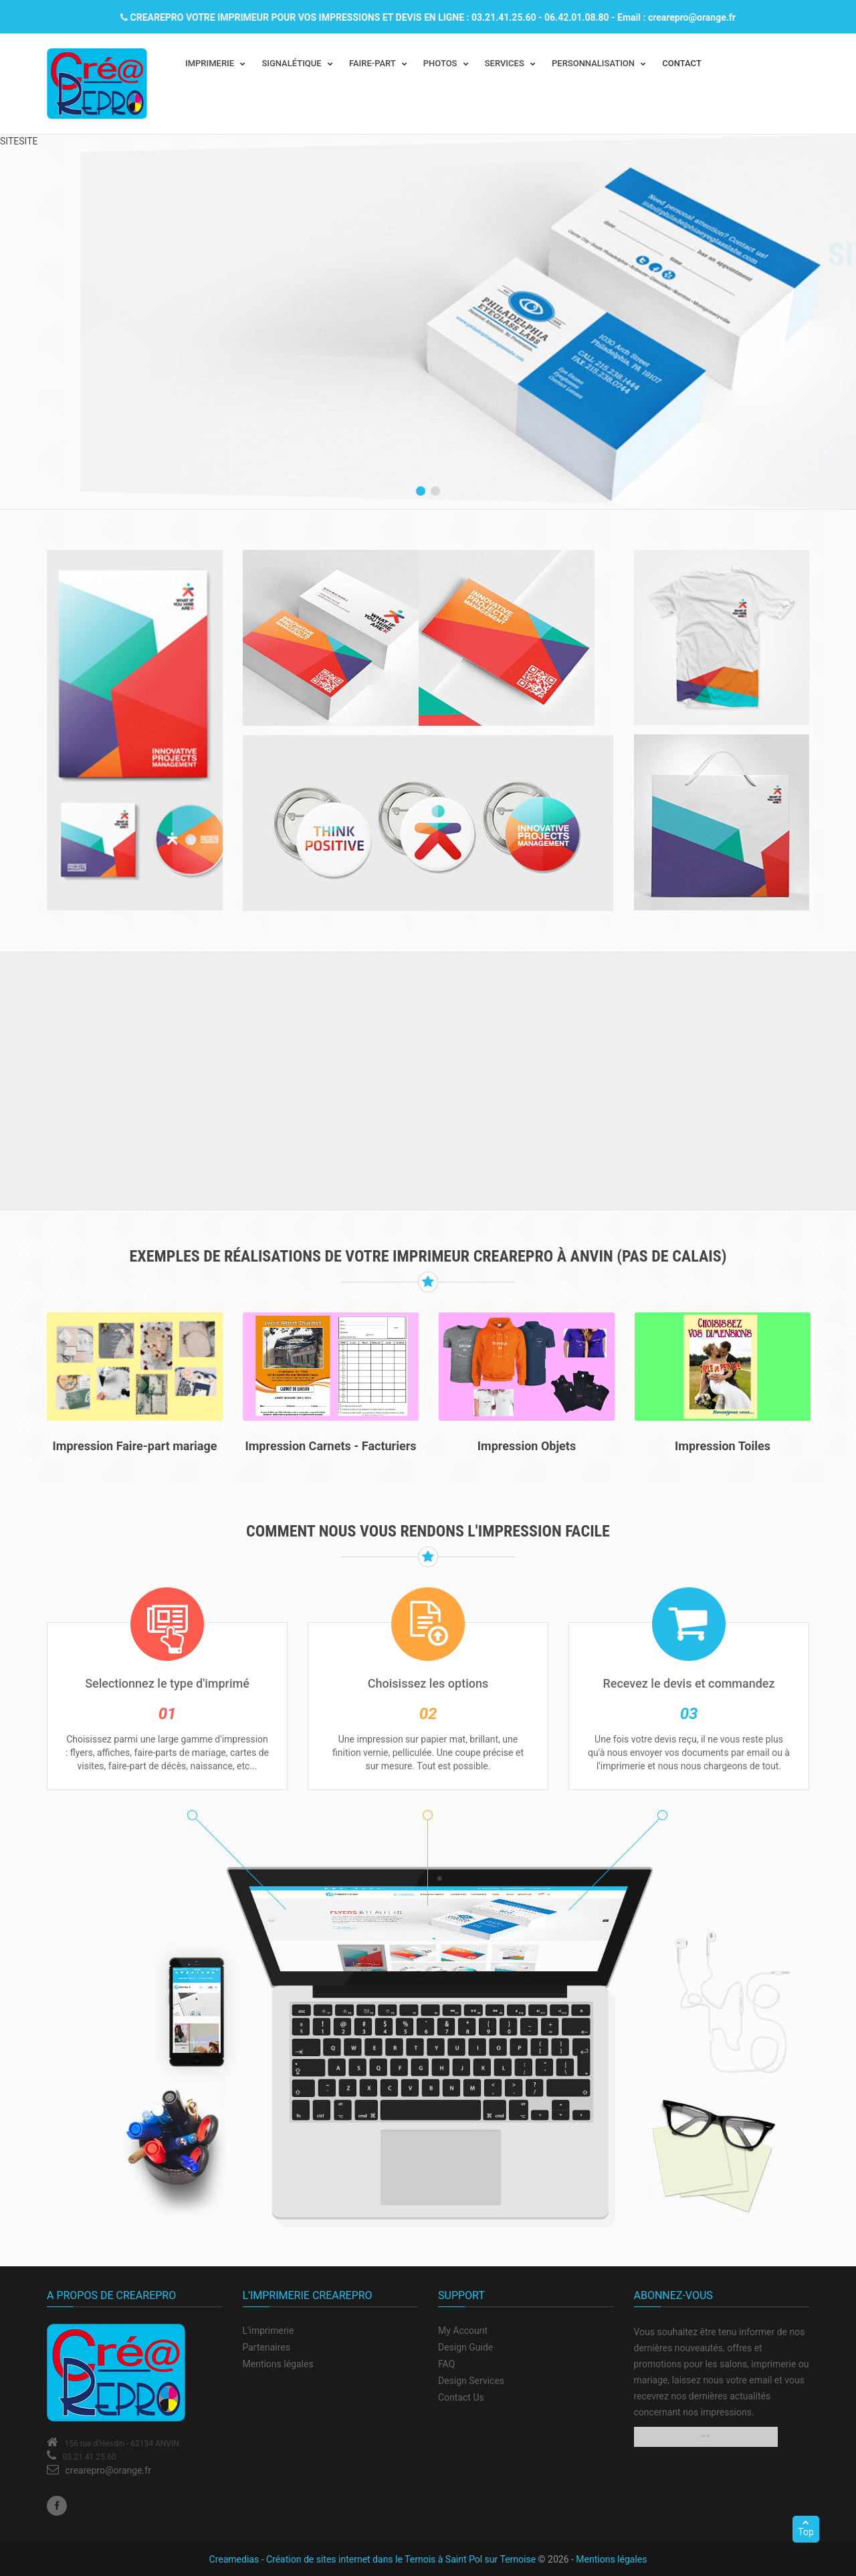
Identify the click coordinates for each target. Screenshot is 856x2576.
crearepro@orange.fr (107, 2470)
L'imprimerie (268, 2330)
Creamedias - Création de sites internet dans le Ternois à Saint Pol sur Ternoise (372, 2559)
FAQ (446, 2364)
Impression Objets (526, 1446)
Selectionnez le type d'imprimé (167, 1683)
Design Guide (465, 2347)
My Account (463, 2330)
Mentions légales (278, 2364)
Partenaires (266, 2347)
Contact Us (461, 2397)
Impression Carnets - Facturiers (331, 1446)
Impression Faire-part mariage (135, 1446)
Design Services (471, 2380)
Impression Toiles (722, 1446)
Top (805, 2527)
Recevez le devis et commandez (688, 1683)
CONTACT (682, 63)
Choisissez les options (428, 1683)
